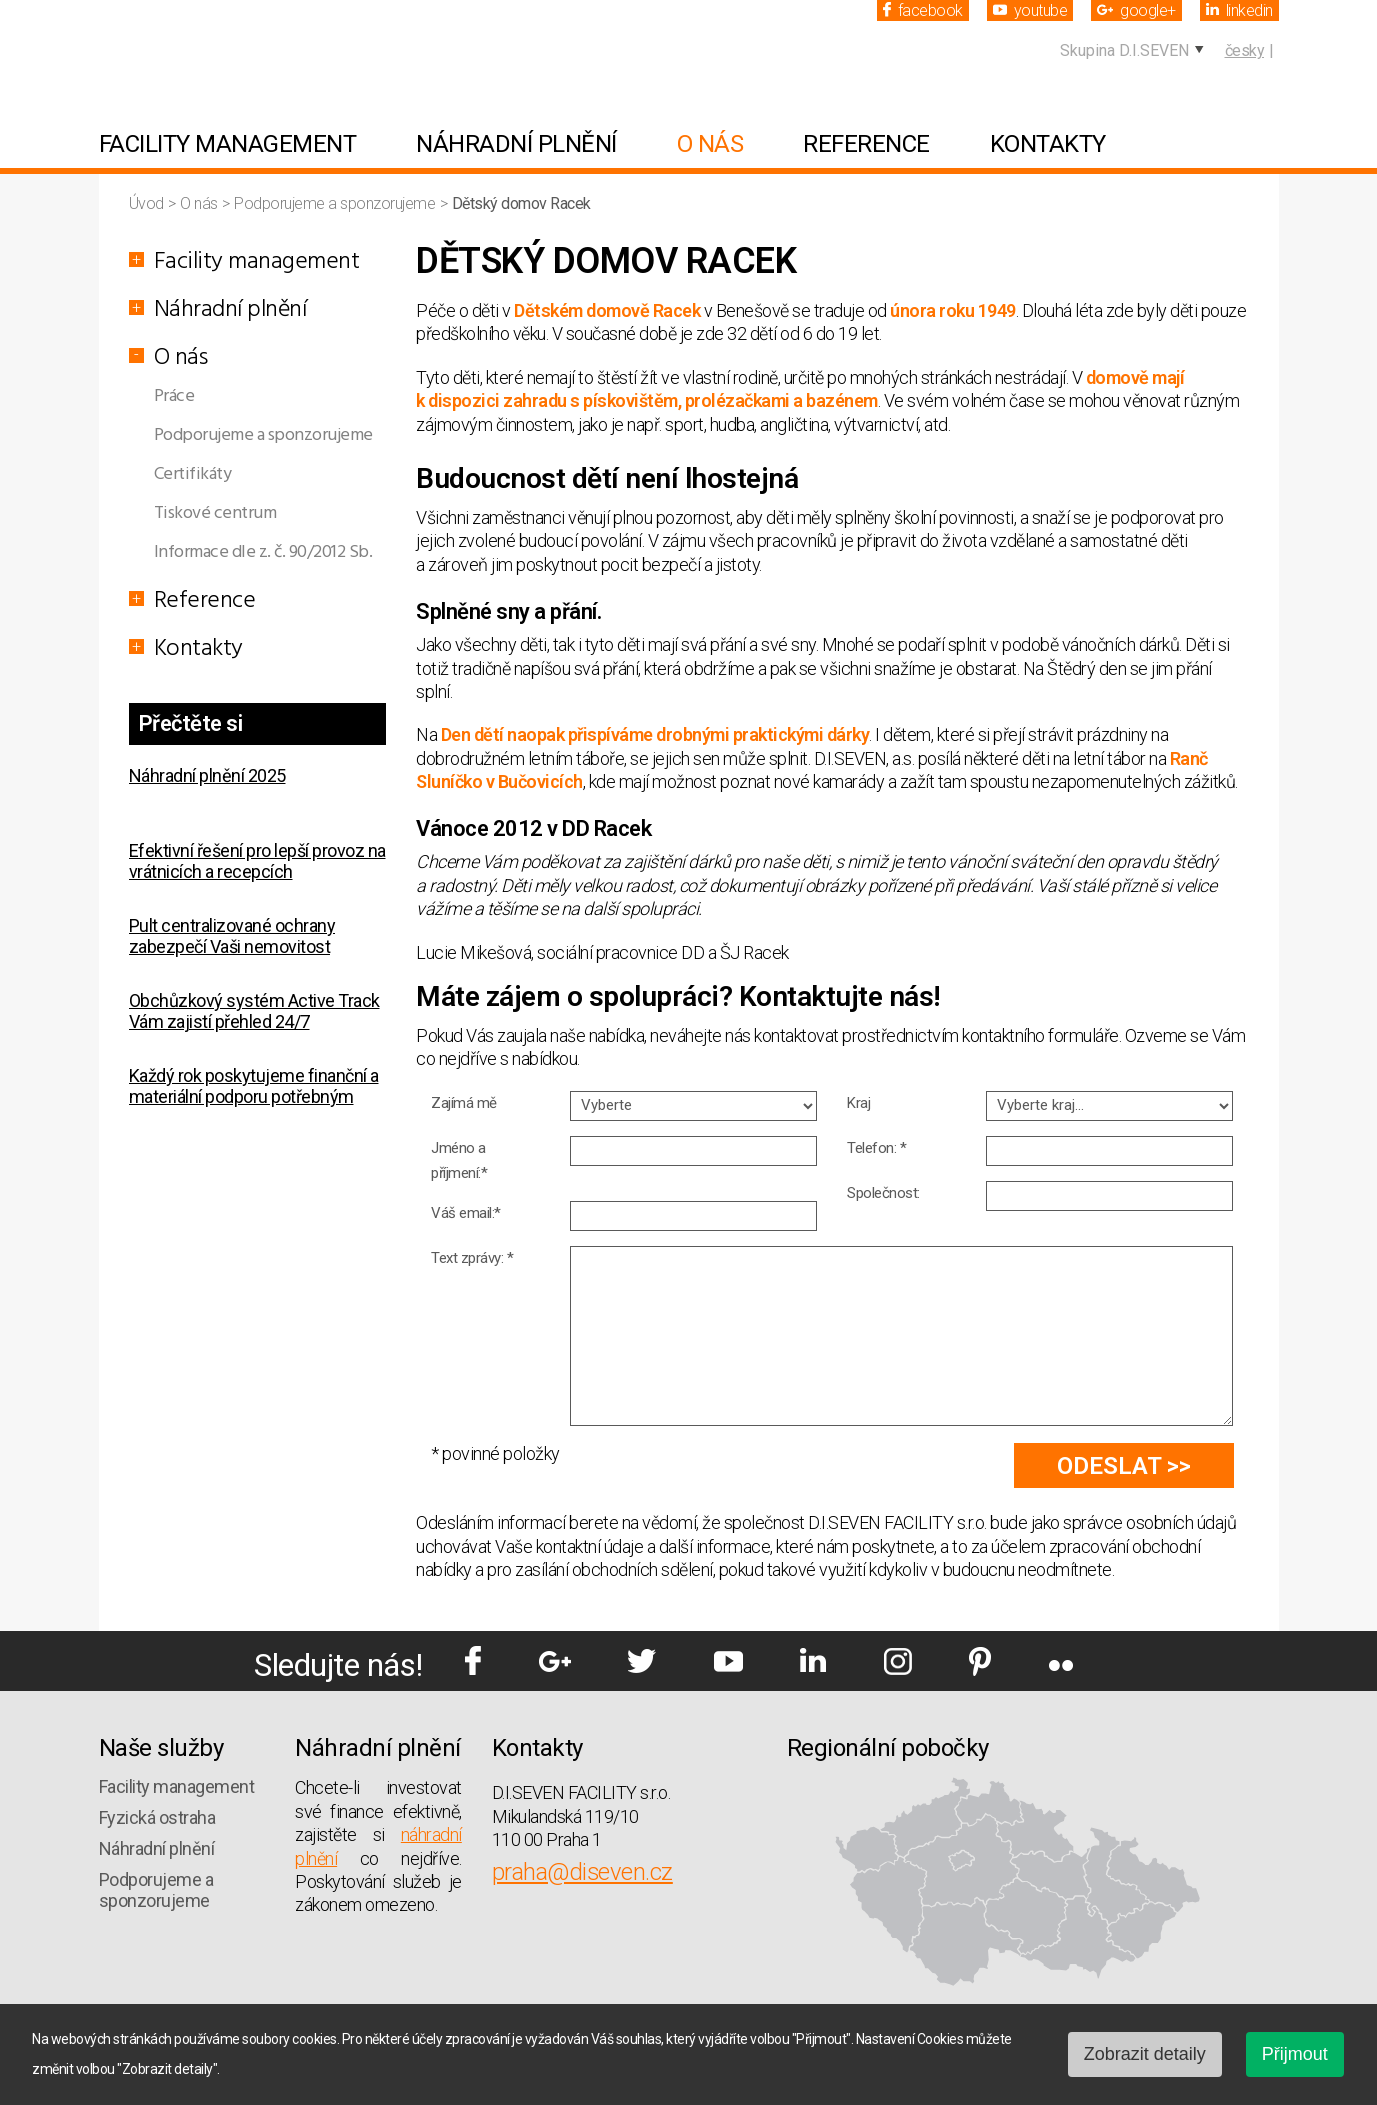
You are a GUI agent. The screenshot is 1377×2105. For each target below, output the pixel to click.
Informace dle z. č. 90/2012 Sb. (263, 552)
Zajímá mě (464, 1103)
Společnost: (883, 1193)
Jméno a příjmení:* (459, 1160)
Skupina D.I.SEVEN (1124, 50)
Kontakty (1048, 144)
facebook (923, 10)
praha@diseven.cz (582, 1872)
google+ (1136, 10)
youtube (1030, 10)
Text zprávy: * (472, 1258)
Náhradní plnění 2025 (207, 775)
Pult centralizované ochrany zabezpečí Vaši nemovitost (232, 936)
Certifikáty (193, 474)
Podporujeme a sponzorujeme (336, 203)
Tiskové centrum (215, 513)
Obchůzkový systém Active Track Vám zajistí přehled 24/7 (254, 1011)
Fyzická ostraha (157, 1817)
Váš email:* (466, 1213)
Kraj (858, 1103)
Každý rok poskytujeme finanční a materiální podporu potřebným (254, 1086)
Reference (866, 144)
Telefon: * (876, 1148)
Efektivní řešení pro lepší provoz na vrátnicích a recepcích (257, 861)
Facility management (228, 144)
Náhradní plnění (516, 144)
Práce (174, 396)
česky (1245, 50)
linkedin (1239, 10)
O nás (710, 144)
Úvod (148, 203)
